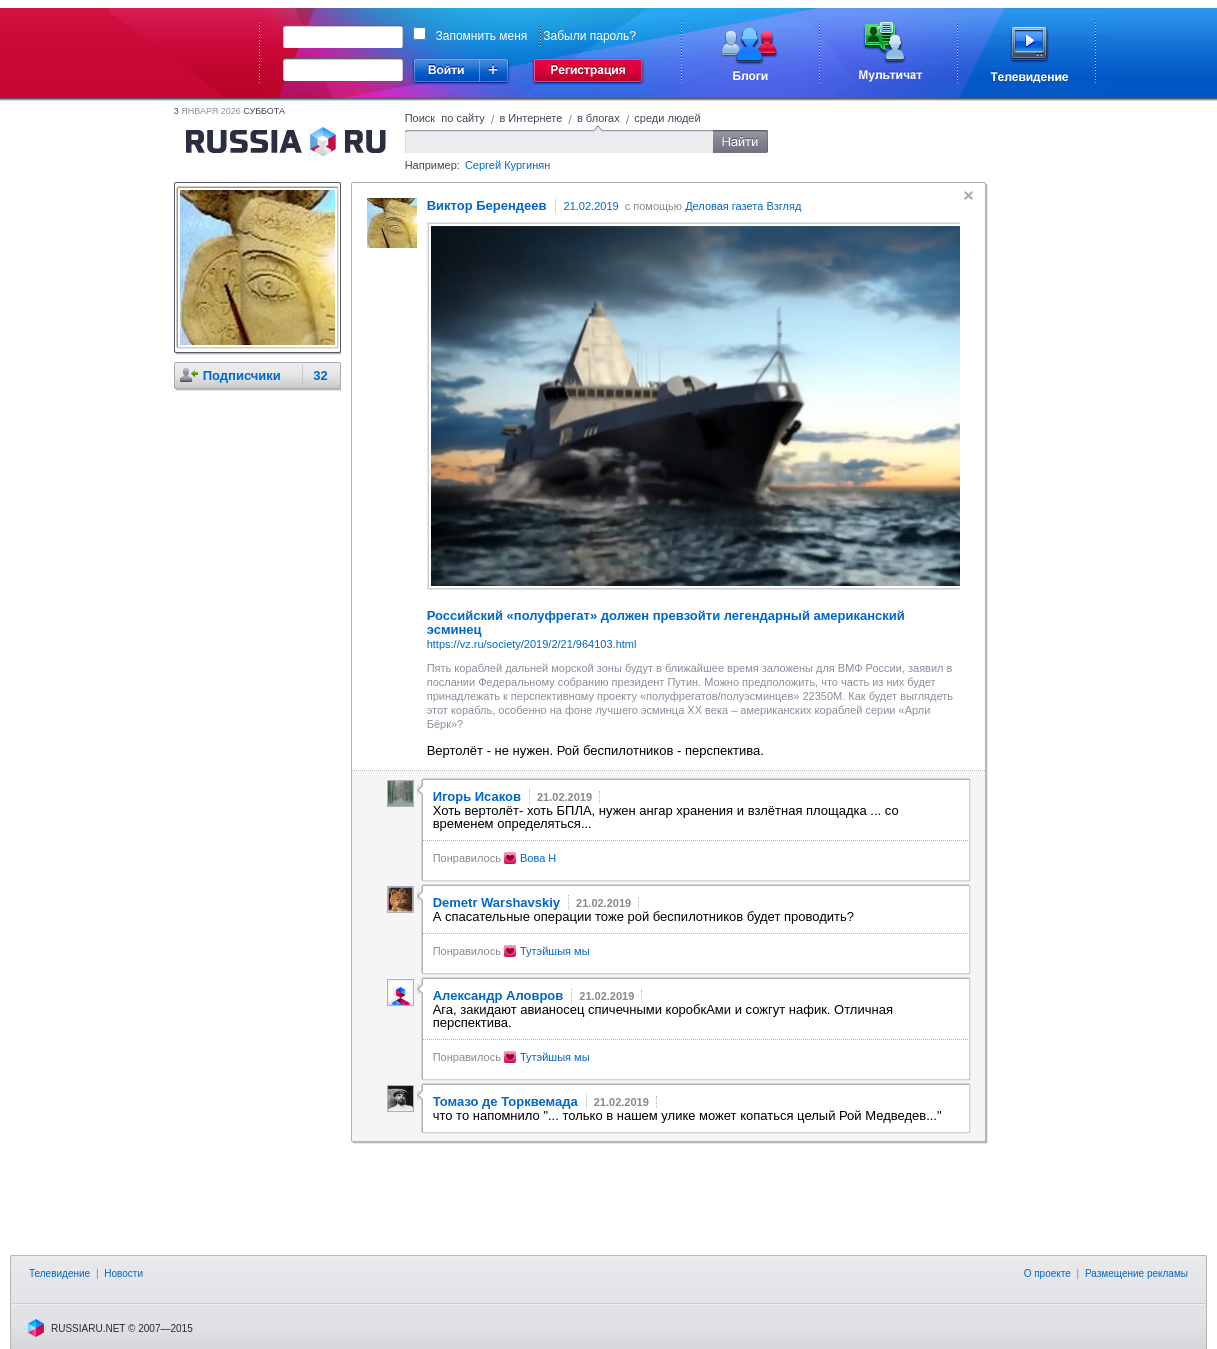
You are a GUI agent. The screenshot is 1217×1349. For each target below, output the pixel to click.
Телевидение (59, 1273)
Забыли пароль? (589, 36)
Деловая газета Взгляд (743, 206)
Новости (123, 1273)
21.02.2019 (591, 206)
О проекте (1047, 1273)
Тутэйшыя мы (555, 951)
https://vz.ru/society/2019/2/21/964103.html (532, 644)
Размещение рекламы (1136, 1273)
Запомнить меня (482, 36)
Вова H (538, 858)
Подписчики (242, 375)
